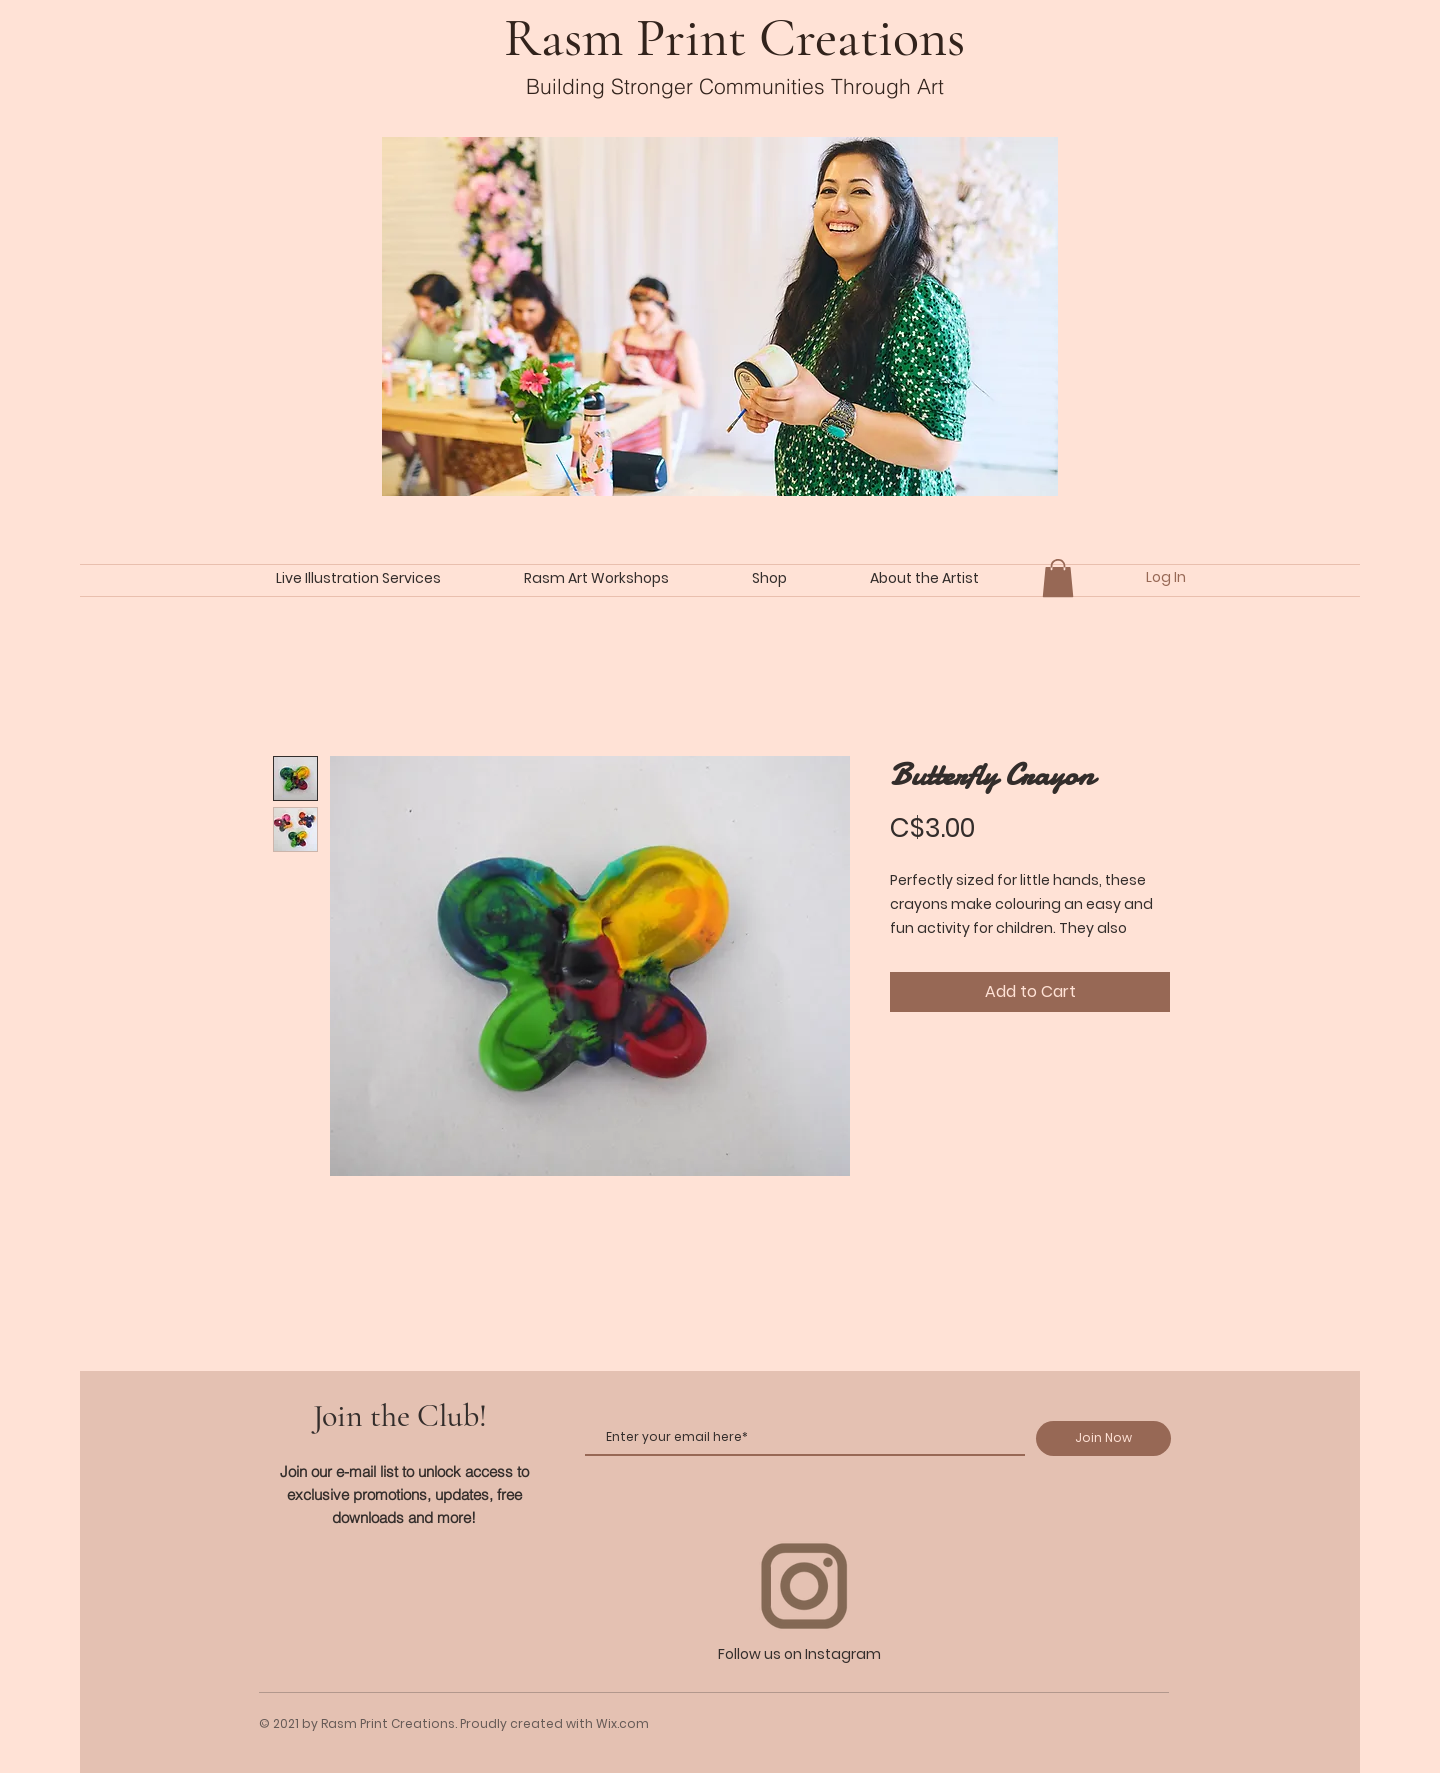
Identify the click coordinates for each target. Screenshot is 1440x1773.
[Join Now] (1103, 1438)
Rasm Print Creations (734, 37)
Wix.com (622, 1723)
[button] (1058, 578)
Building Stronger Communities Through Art (735, 86)
